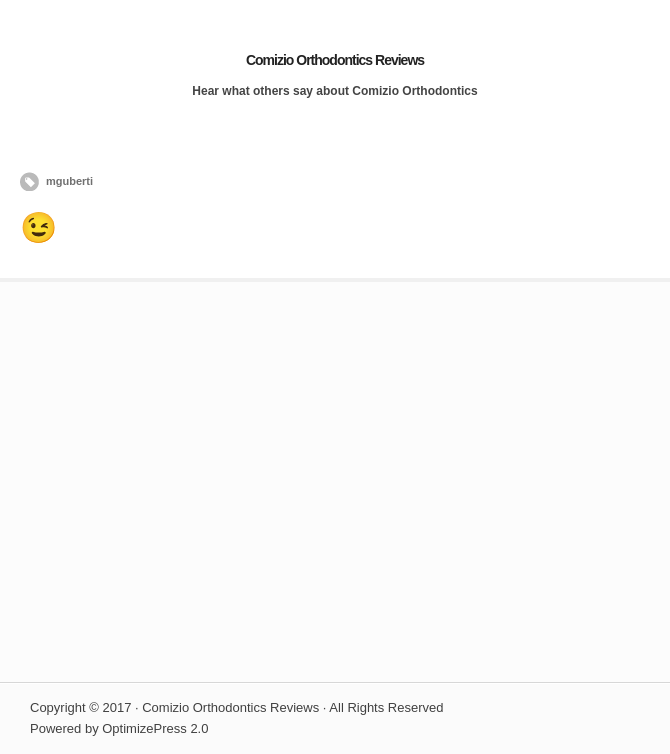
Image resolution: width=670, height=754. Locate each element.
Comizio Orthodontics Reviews (335, 60)
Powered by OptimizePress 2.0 (119, 728)
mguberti (69, 181)
